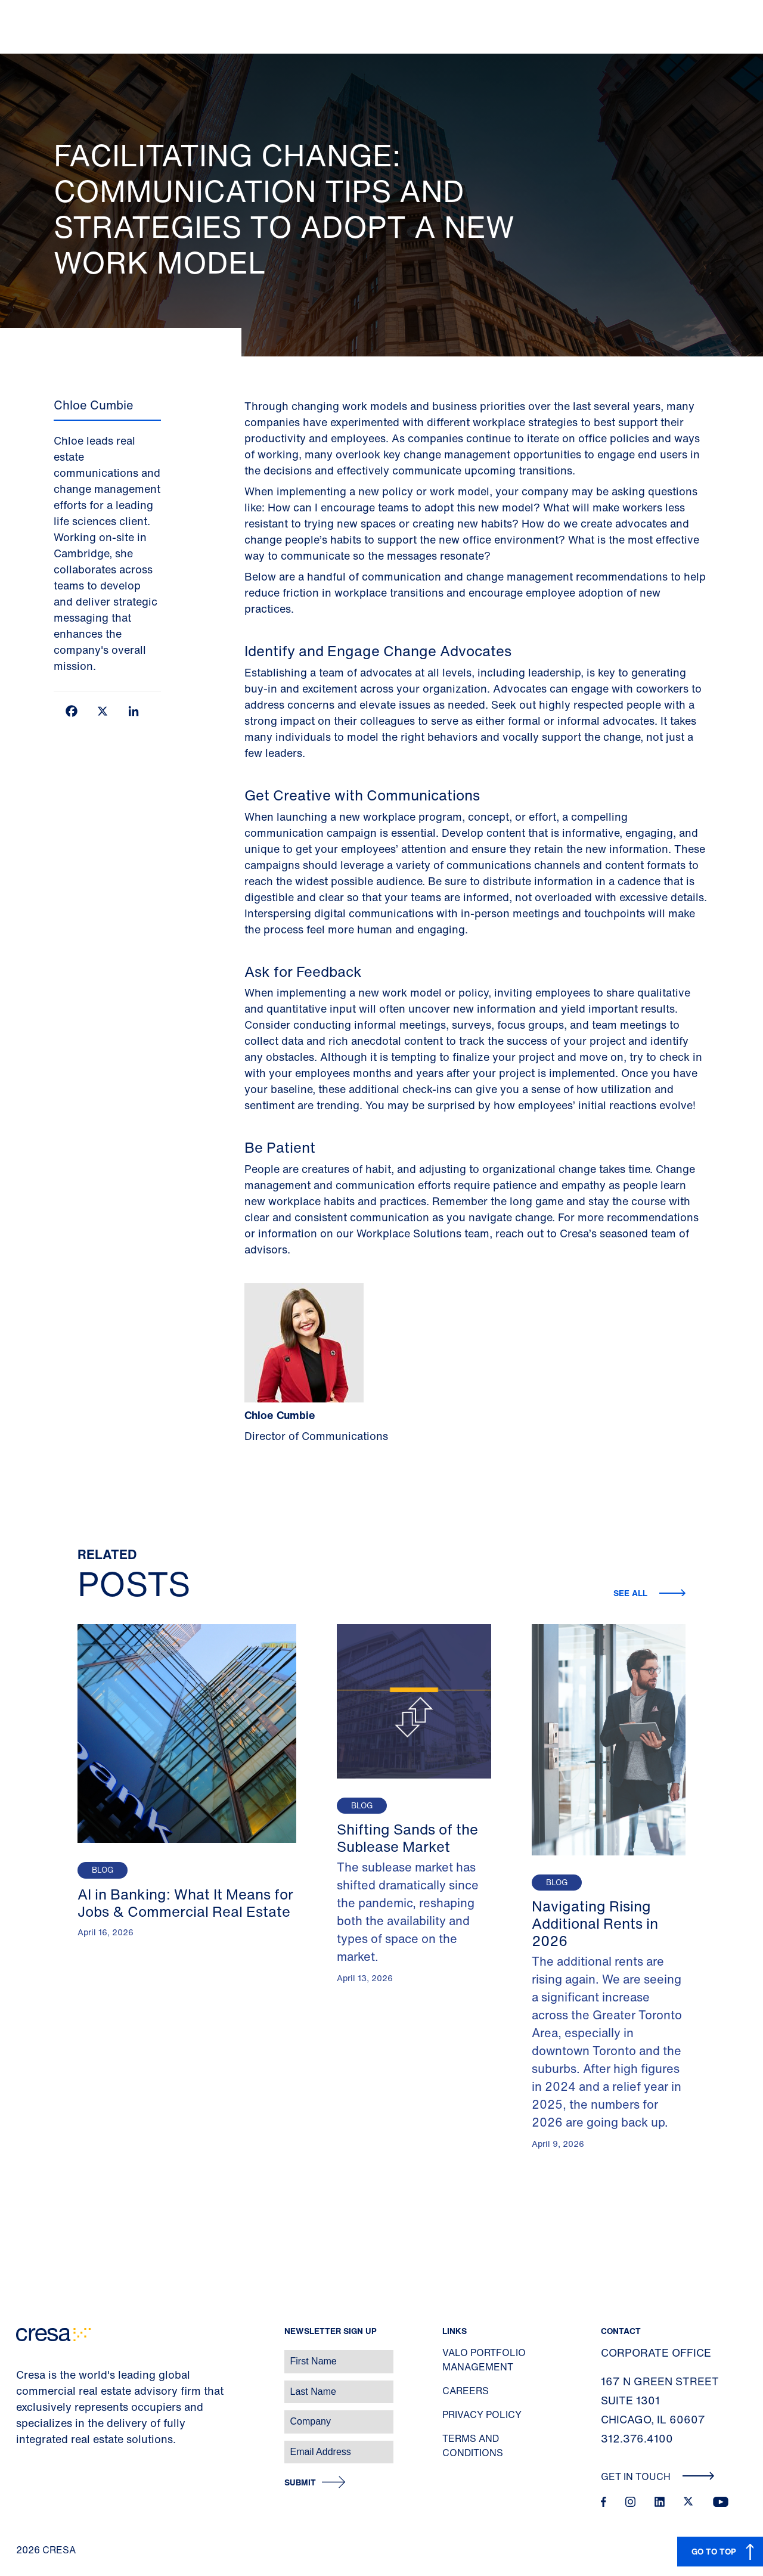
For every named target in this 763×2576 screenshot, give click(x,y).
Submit (300, 2483)
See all (631, 1593)
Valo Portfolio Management (484, 2359)
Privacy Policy (482, 2414)
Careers (465, 2390)
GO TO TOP (713, 2551)
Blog (102, 1870)
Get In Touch (658, 2476)
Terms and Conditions (472, 2445)
